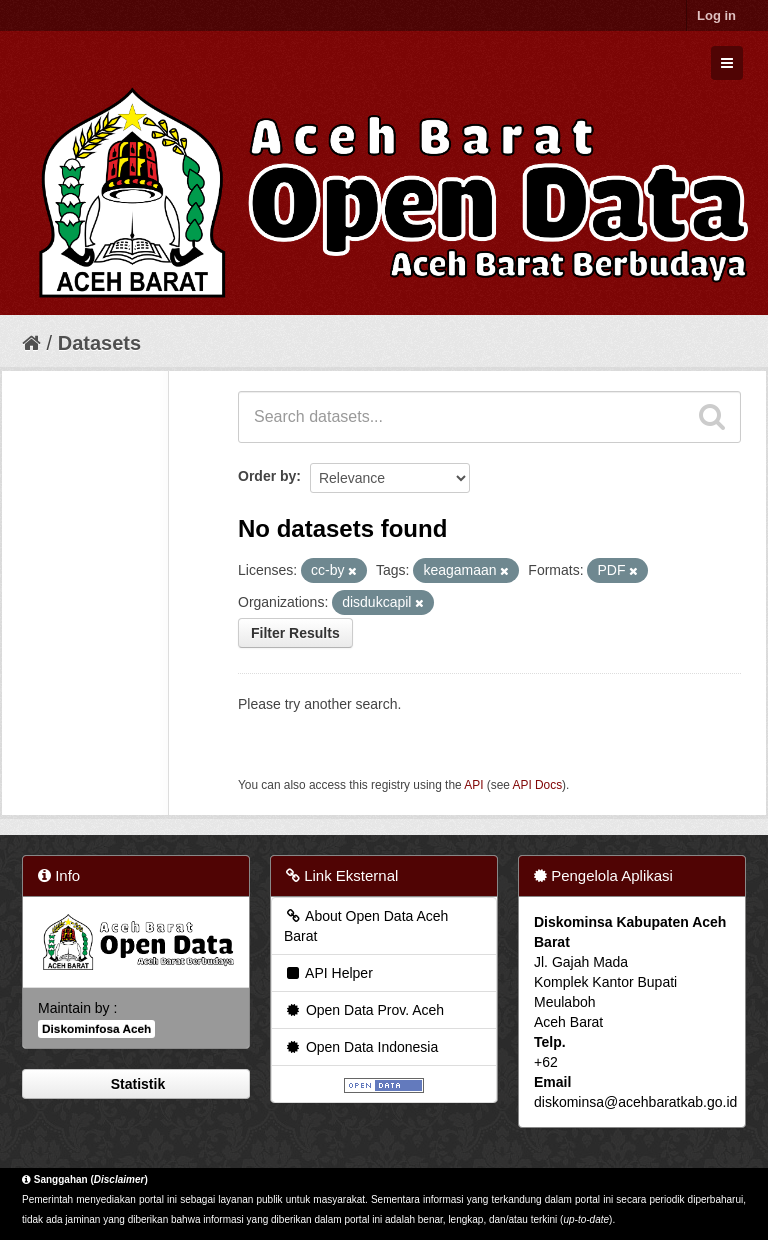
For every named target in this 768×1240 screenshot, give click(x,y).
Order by (267, 476)
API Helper (328, 973)
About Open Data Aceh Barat (366, 926)
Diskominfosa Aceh (96, 1029)
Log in (716, 15)
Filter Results (295, 633)
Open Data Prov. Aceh (364, 1010)
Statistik (136, 1084)
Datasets (99, 343)
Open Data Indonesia (361, 1047)
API (473, 785)
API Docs (538, 785)
